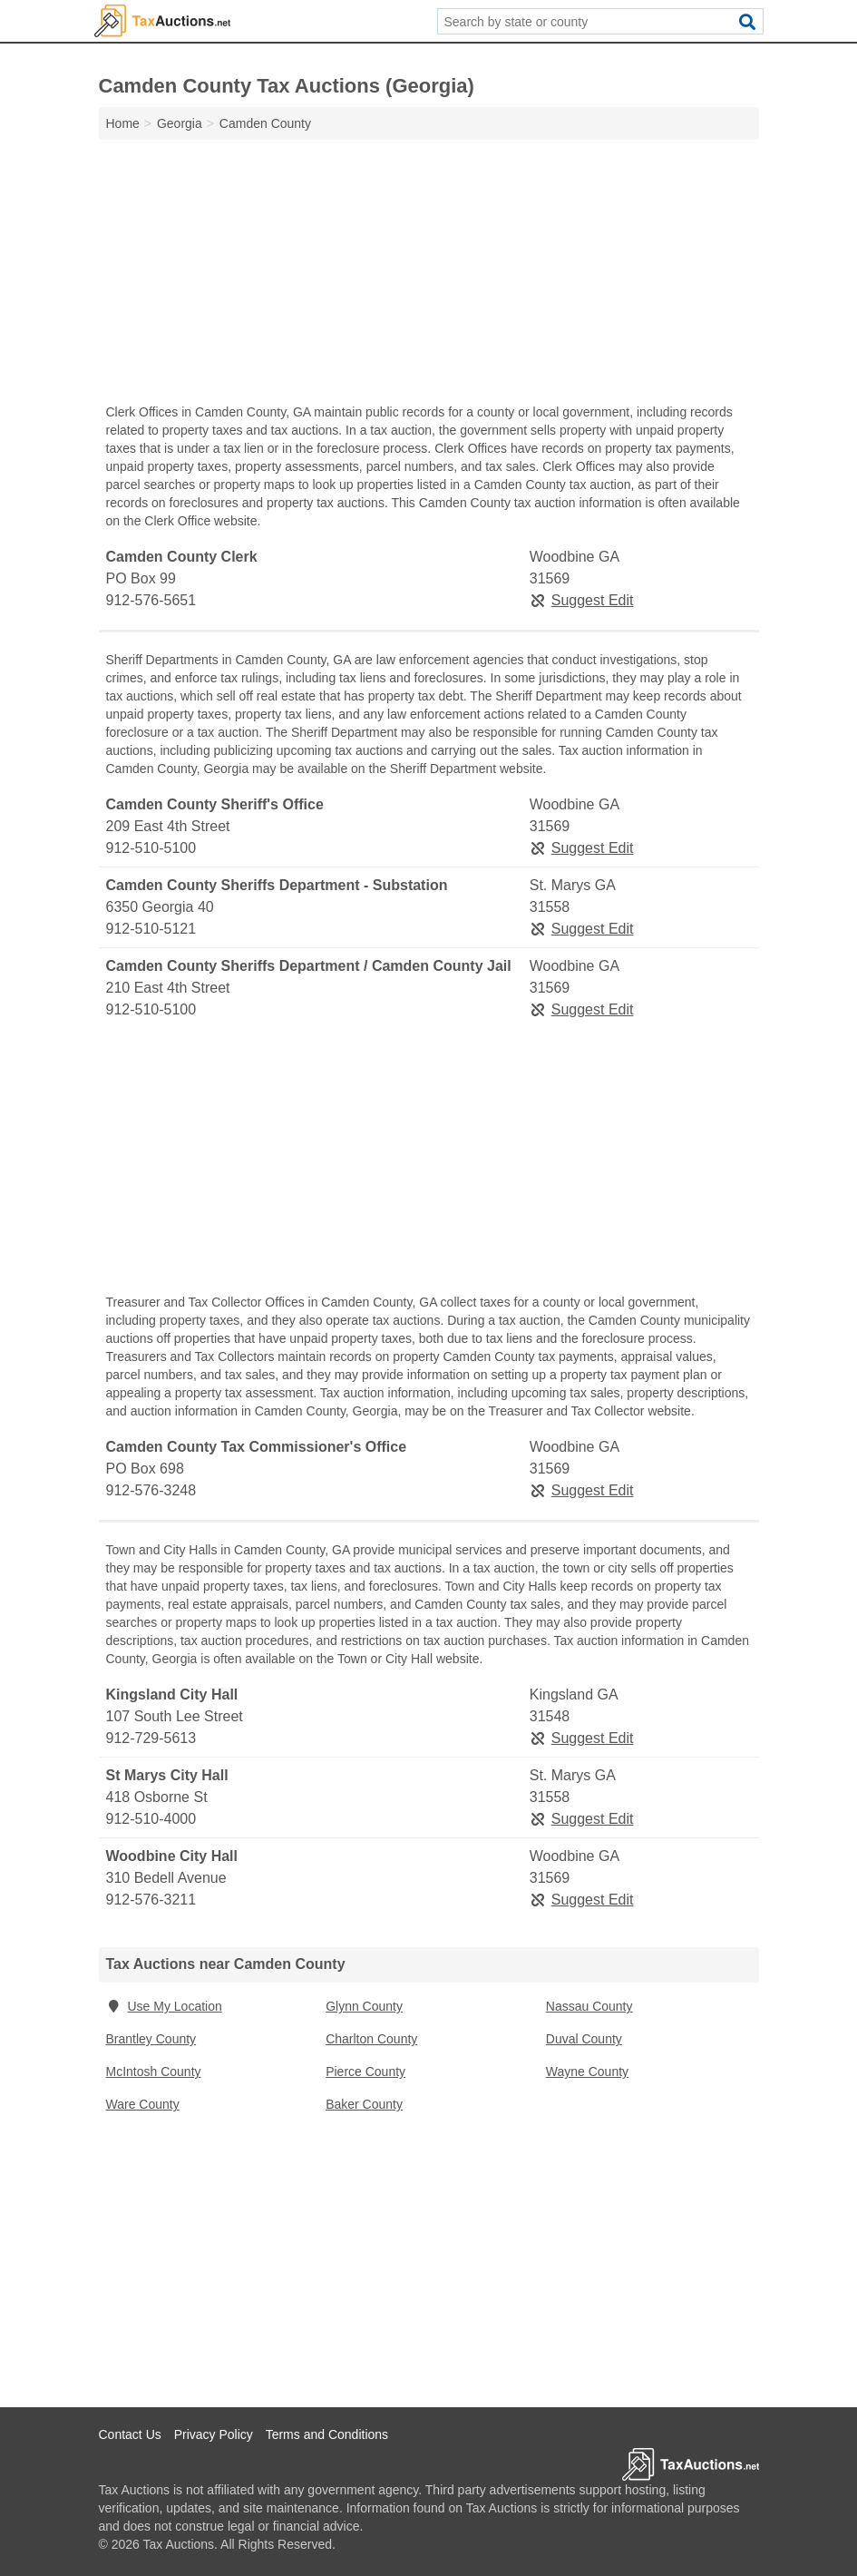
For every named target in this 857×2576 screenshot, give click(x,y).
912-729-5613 (151, 1738)
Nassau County (589, 2006)
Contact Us (130, 2434)
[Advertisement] (429, 276)
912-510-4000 (151, 1819)
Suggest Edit (582, 600)
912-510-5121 (151, 928)
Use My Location (164, 2006)
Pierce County (365, 2071)
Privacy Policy (213, 2434)
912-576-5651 (151, 600)
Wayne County (587, 2071)
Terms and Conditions (327, 2434)
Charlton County (371, 2039)
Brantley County (151, 2039)
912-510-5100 (151, 848)
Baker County (364, 2104)
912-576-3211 (151, 1899)
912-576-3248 (151, 1490)
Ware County (143, 2104)
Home (123, 123)
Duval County (584, 2039)
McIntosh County (153, 2071)
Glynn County (364, 2006)
